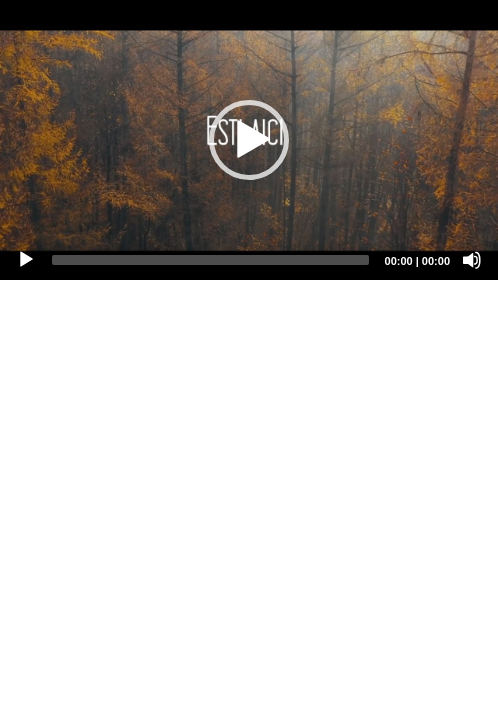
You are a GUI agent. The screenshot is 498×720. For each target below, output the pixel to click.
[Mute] (472, 260)
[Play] (26, 260)
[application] (249, 140)
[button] (249, 140)
